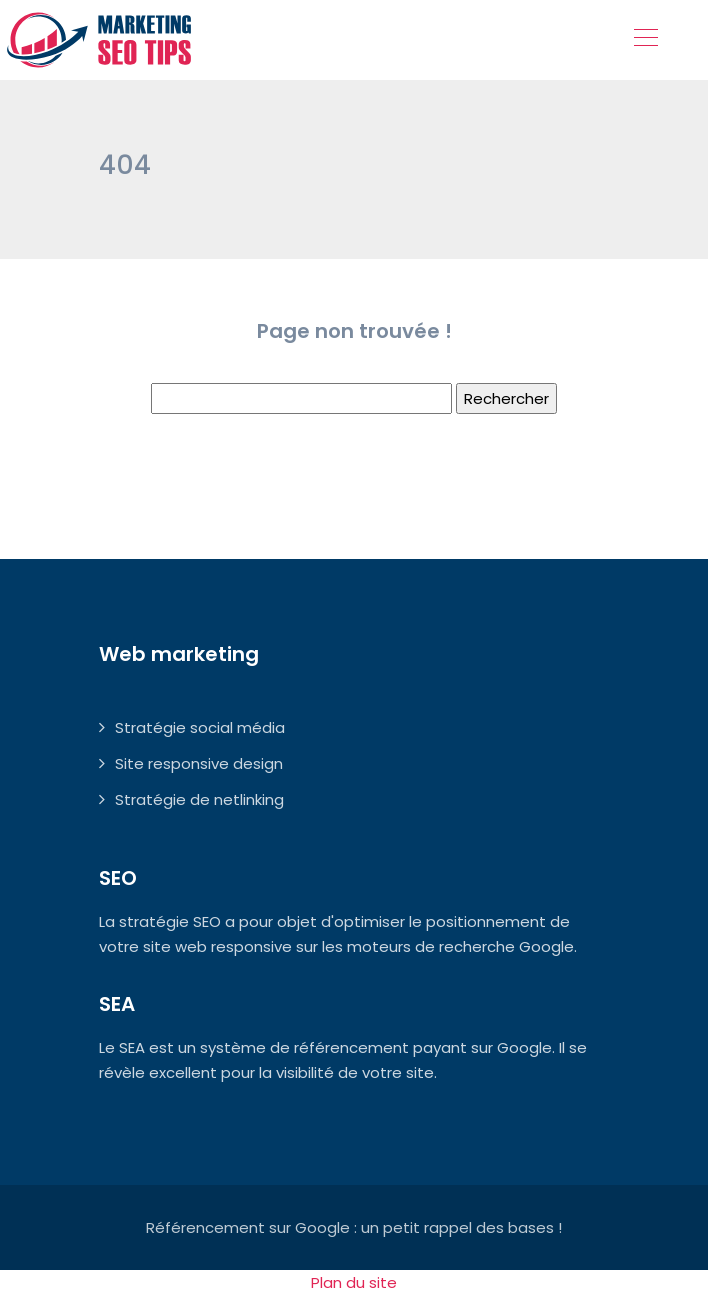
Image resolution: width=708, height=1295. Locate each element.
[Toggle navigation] (645, 40)
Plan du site (354, 1282)
